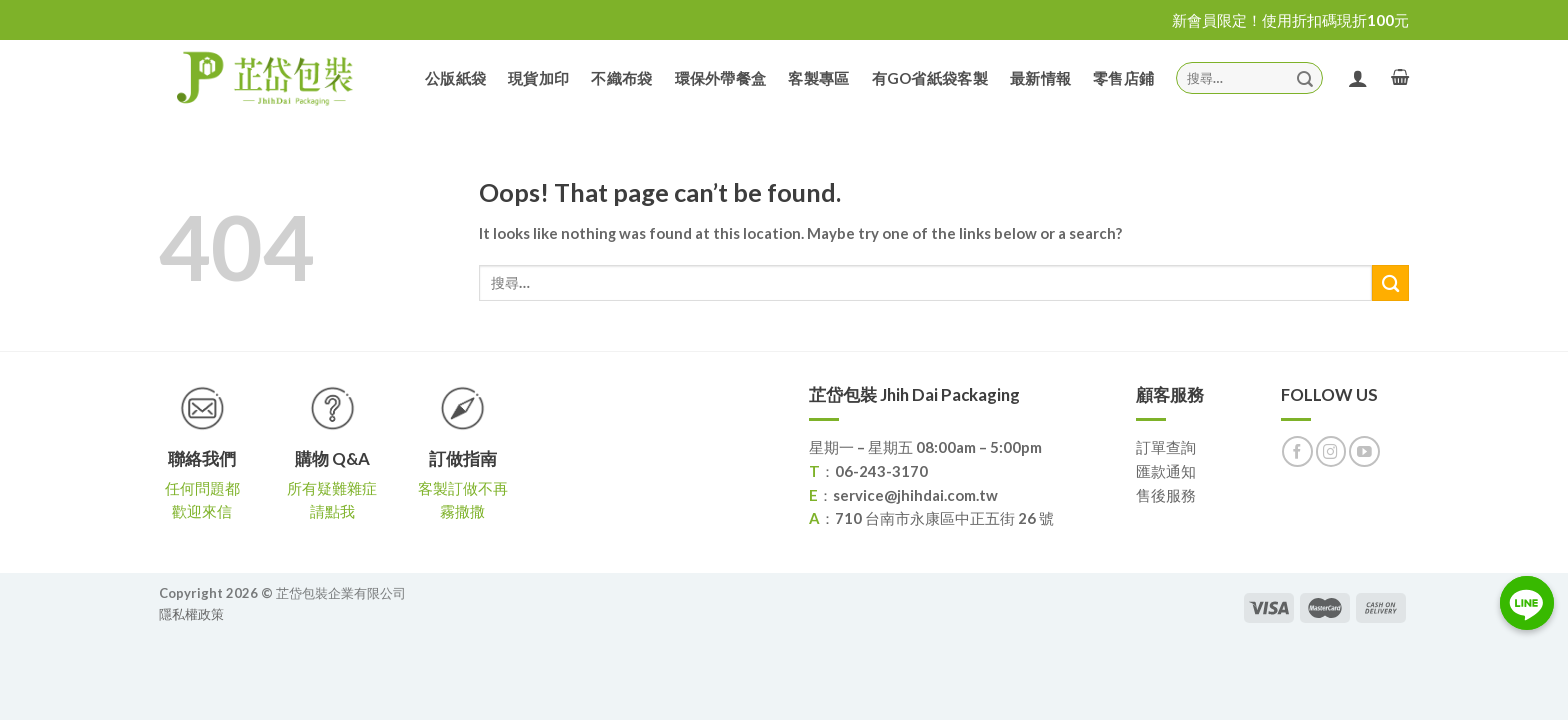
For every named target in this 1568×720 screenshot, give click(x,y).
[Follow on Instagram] (1331, 451)
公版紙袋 (455, 78)
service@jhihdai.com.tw (915, 495)
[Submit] (1305, 77)
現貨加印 (538, 78)
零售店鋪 (1123, 78)
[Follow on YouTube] (1364, 451)
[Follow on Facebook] (1297, 451)
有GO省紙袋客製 (930, 78)
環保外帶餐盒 (721, 78)
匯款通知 (1166, 471)
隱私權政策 (191, 614)
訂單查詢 (1166, 447)
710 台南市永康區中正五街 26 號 (944, 518)
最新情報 (1040, 78)
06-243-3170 (881, 471)
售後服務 (1166, 495)
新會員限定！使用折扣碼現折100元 (1290, 20)
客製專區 (818, 78)
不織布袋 (621, 78)
